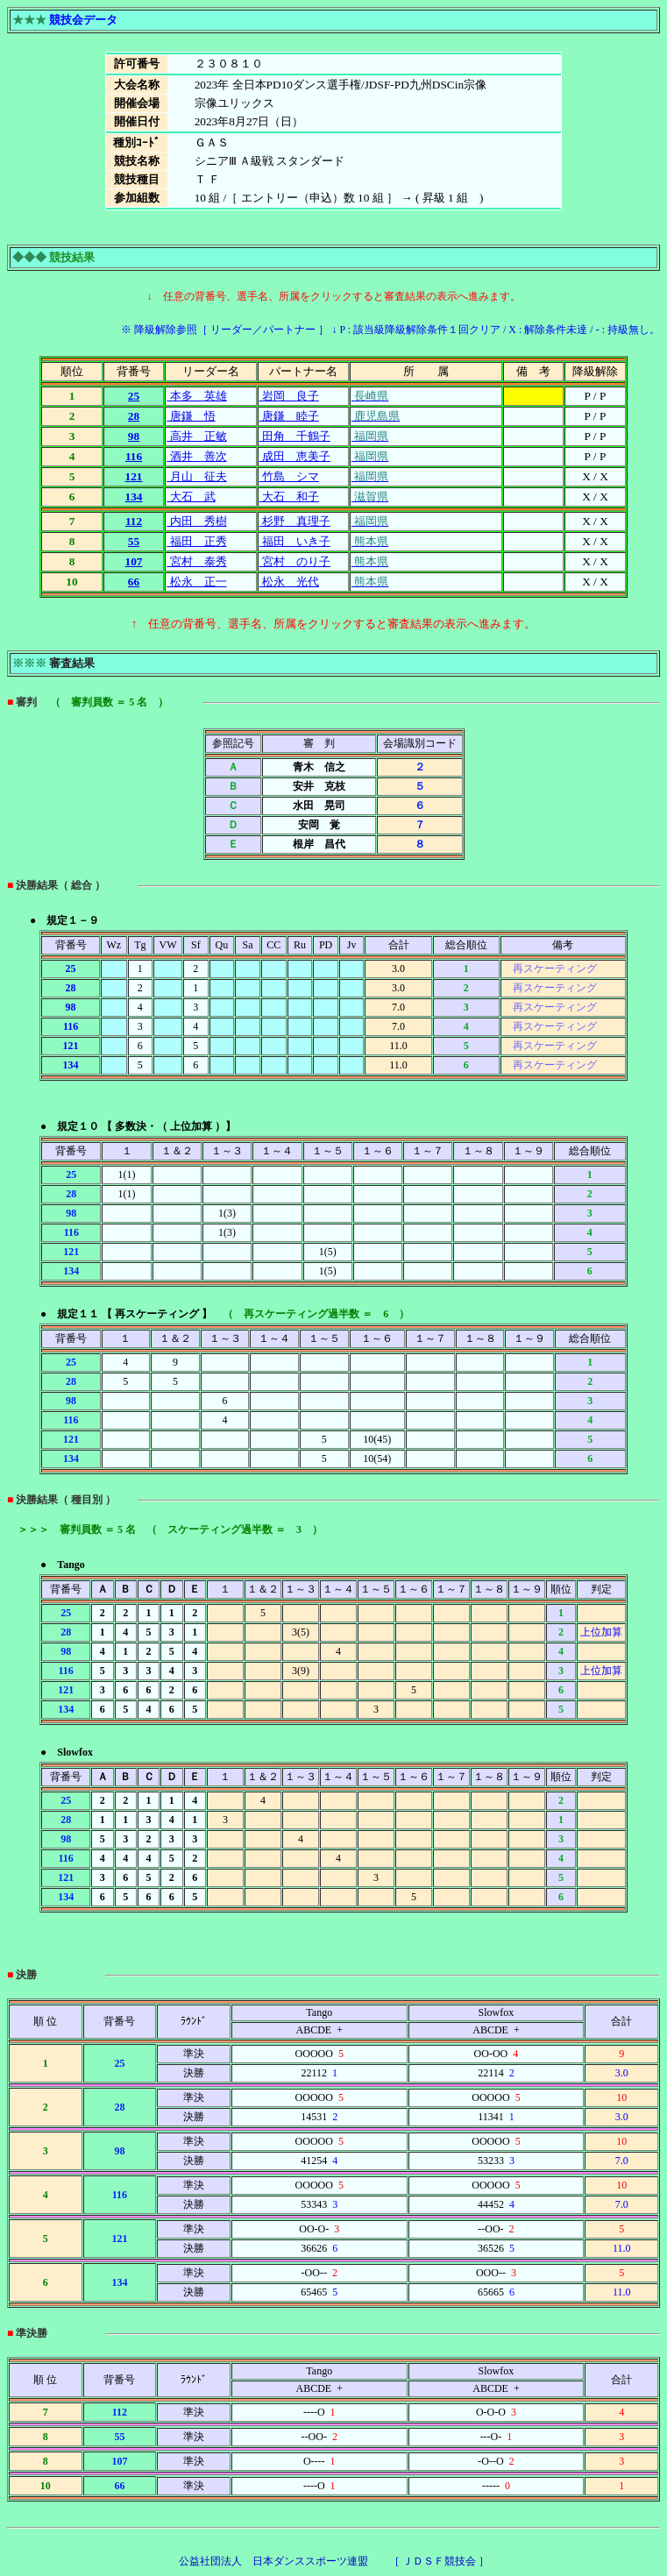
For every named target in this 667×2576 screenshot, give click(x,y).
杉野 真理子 (294, 521)
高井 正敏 (196, 436)
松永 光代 (289, 581)
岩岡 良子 (289, 395)
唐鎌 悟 (191, 415)
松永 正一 (196, 581)
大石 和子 (289, 496)
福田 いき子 (294, 541)
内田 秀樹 (196, 521)
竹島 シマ (289, 476)
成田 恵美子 (294, 456)
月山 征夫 (196, 476)
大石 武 (191, 496)
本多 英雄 (196, 395)
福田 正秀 (196, 541)
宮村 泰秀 (196, 561)
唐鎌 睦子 (289, 415)
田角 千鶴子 (294, 436)
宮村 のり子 (294, 561)
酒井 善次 (196, 456)
